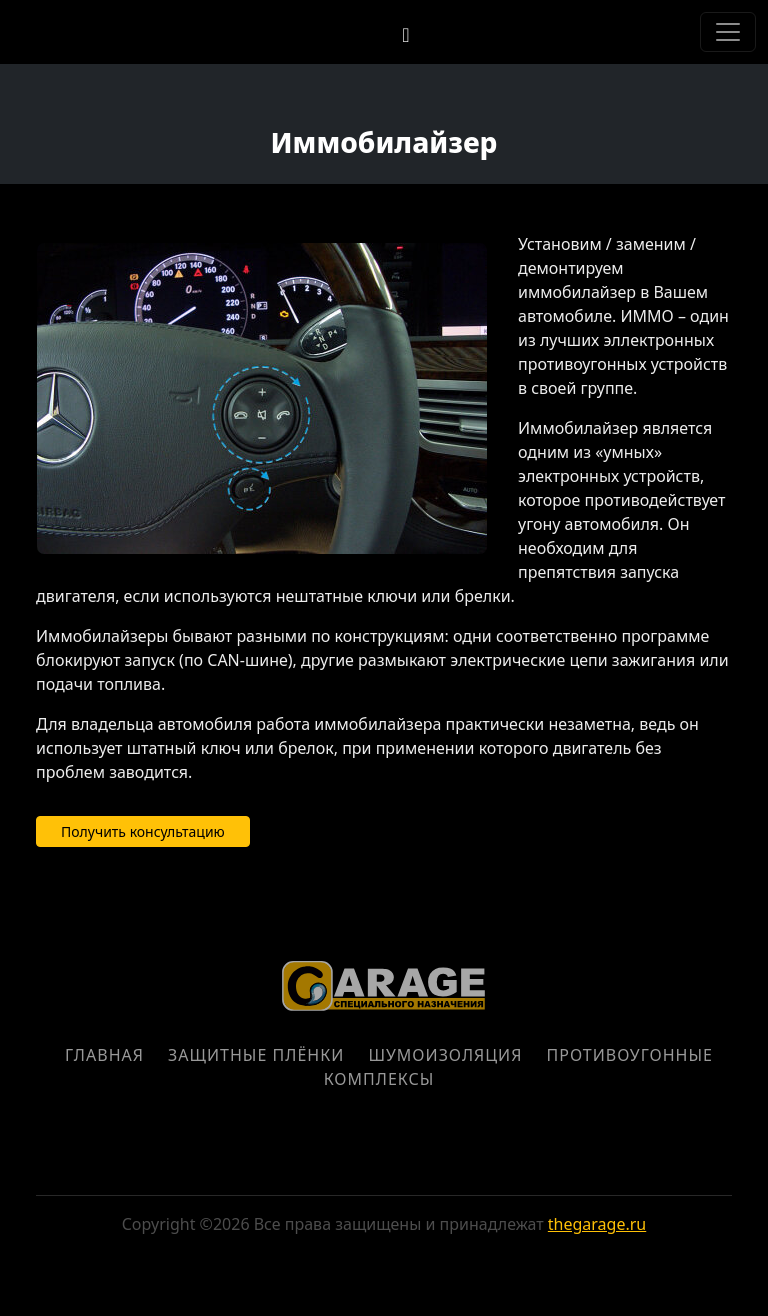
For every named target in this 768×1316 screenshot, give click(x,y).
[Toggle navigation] (728, 32)
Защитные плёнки (256, 1055)
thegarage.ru (597, 1224)
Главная (104, 1055)
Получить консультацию (143, 831)
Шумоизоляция (445, 1055)
